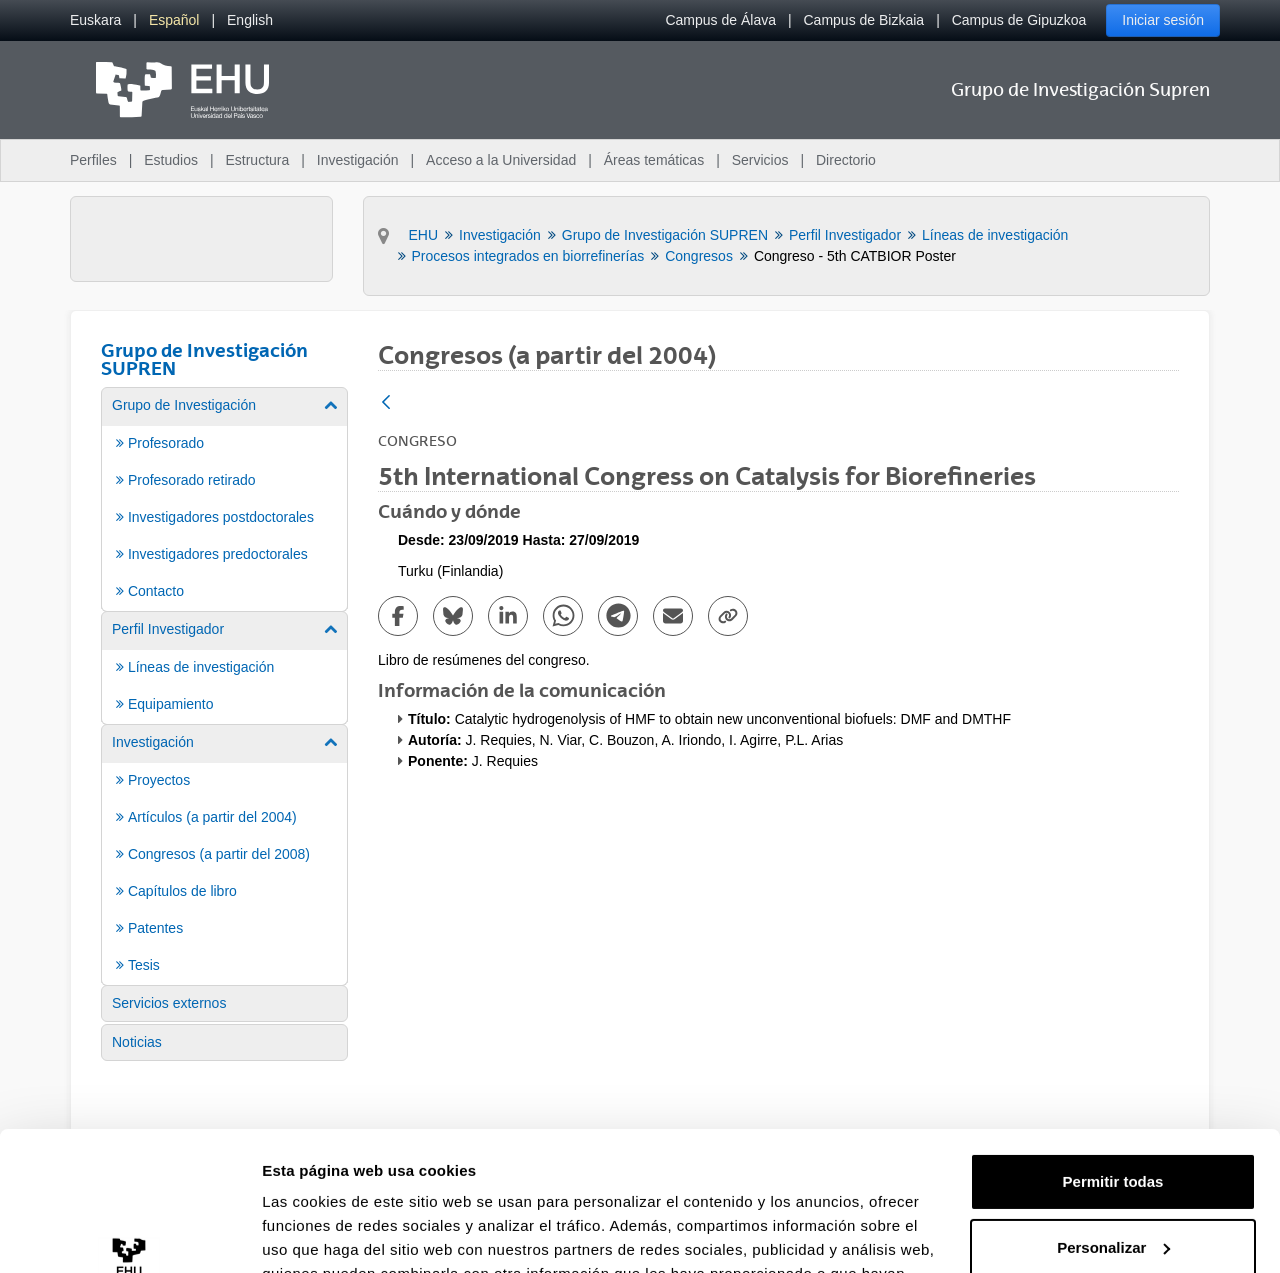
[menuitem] (95, 20)
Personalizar (1113, 1127)
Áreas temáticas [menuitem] (654, 160)
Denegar (1113, 1193)
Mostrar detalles (320, 1233)
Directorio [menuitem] (846, 160)
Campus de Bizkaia (864, 20)
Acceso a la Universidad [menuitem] (501, 160)
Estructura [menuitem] (257, 160)
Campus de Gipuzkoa (1019, 20)
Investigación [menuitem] (358, 160)
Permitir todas (1113, 1062)
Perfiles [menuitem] (93, 160)
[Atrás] (386, 403)
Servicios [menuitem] (760, 160)
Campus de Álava (720, 20)
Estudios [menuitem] (171, 160)
